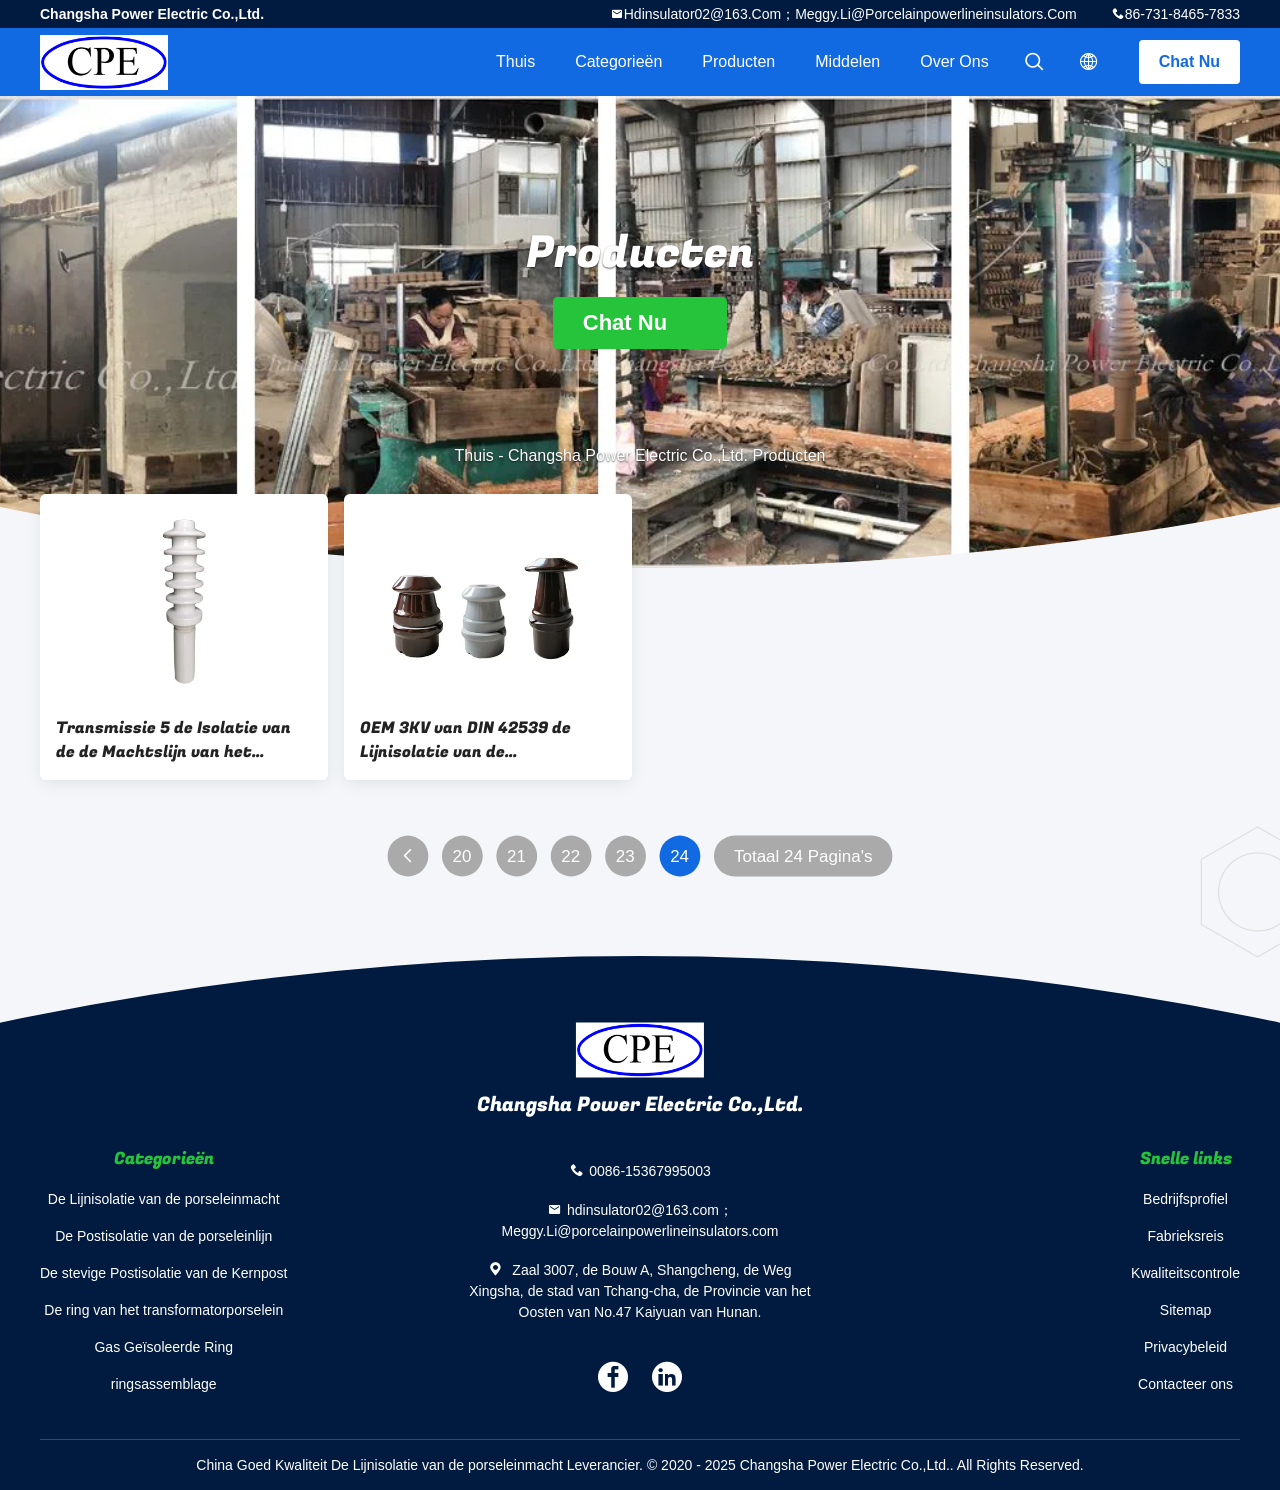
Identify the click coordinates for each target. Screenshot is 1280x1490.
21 (516, 856)
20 (462, 856)
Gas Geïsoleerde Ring (163, 1347)
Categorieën (618, 61)
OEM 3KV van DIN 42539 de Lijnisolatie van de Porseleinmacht (465, 740)
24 (679, 856)
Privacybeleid (1185, 1347)
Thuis (515, 61)
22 (570, 856)
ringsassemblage (164, 1384)
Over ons (954, 61)
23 (625, 856)
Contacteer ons (1185, 1384)
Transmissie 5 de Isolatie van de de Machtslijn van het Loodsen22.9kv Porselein (173, 740)
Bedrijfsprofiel (1185, 1199)
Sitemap (1185, 1310)
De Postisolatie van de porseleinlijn (163, 1236)
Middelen (847, 61)
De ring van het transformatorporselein (163, 1310)
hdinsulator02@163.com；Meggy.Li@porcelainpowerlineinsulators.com (850, 14)
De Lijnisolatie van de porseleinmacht (164, 1199)
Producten (738, 61)
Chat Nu (1189, 61)
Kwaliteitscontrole (1185, 1273)
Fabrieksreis (1185, 1236)
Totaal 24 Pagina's (803, 856)
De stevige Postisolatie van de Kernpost (163, 1273)
